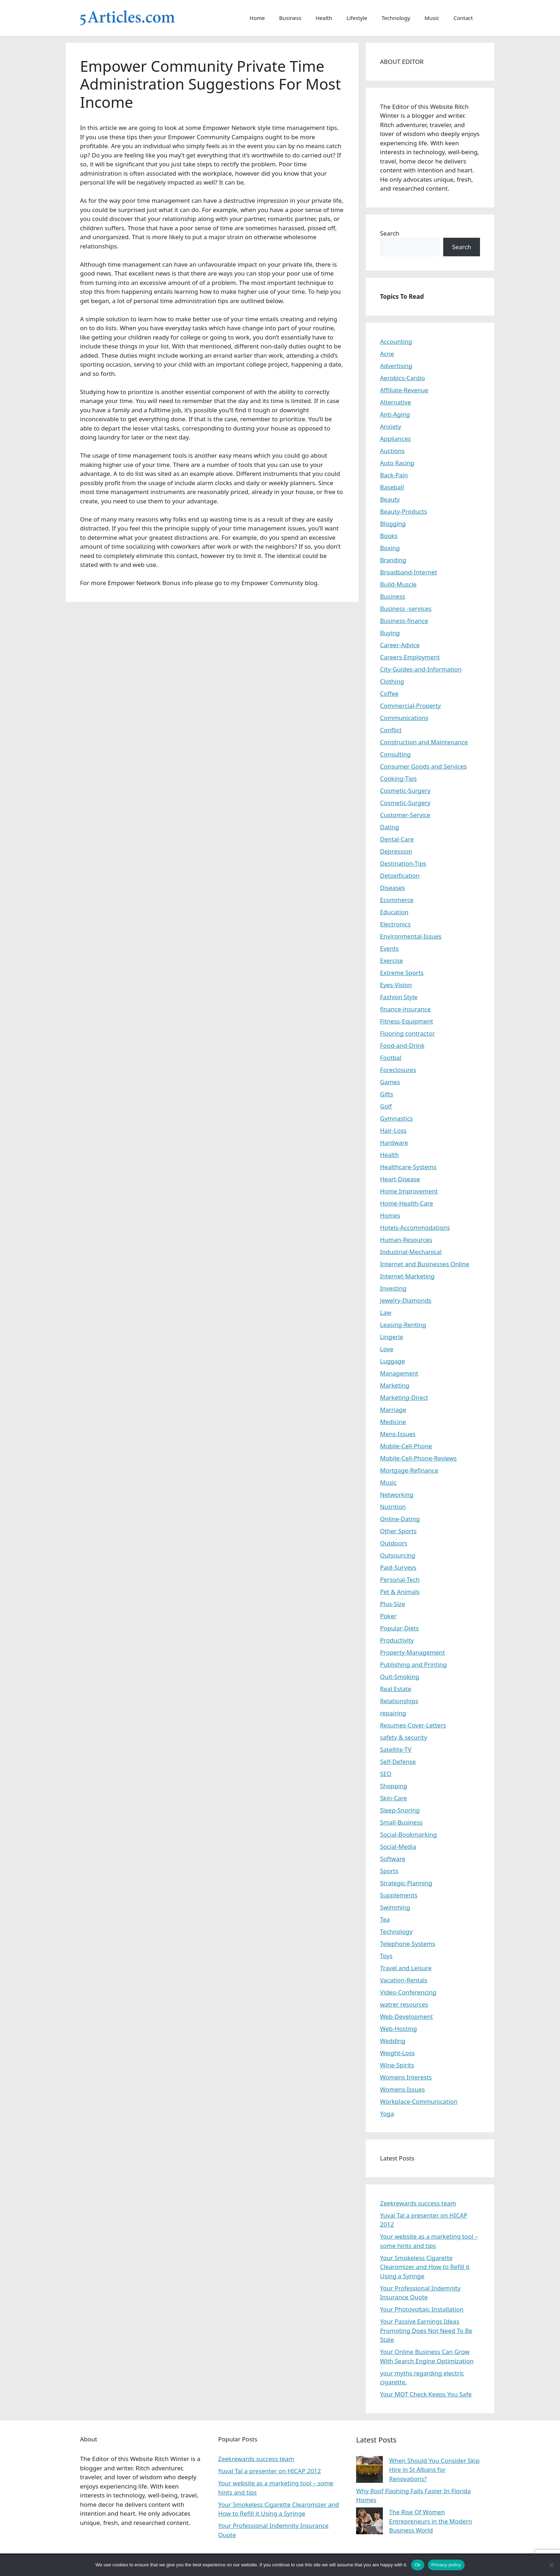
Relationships (399, 1701)
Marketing (394, 1385)
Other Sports (398, 1531)
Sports (389, 1871)
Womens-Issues (402, 2089)
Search (389, 233)
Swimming (395, 1907)
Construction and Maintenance (424, 742)
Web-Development (406, 2016)
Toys (386, 1956)
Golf (386, 1106)
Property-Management (412, 1652)
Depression (396, 851)
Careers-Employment (410, 657)
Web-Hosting (398, 2028)
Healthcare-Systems (408, 1167)
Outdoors (393, 1543)
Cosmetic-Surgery (405, 790)
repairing (393, 1713)
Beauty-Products (403, 511)
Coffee (389, 693)
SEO (385, 1774)
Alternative (395, 402)
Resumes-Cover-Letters (413, 1725)
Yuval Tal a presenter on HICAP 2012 (269, 2471)
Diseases (392, 888)
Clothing (392, 681)
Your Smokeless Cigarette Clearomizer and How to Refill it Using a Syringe (425, 2267)
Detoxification (400, 875)
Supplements (399, 1895)
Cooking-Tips (398, 778)
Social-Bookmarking (408, 1834)
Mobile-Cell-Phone (406, 1446)
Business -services (405, 608)
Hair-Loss (393, 1130)
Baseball (392, 487)
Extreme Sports (402, 972)
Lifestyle (356, 17)
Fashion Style (399, 997)
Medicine (393, 1422)
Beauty (390, 499)
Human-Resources (406, 1240)
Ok (418, 2564)
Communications (404, 718)
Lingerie (391, 1337)
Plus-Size (392, 1604)
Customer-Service (405, 815)
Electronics (395, 924)
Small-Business (401, 1822)
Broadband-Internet (408, 572)
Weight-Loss (397, 2053)
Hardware (394, 1142)
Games (390, 1082)
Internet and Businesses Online (424, 1264)
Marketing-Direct (404, 1397)
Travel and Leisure (406, 1968)
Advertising (396, 366)
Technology (395, 17)
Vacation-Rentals (404, 1980)
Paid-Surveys (398, 1567)
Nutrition (393, 1507)
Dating (389, 827)
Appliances (395, 438)
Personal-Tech (400, 1579)
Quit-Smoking (399, 1676)
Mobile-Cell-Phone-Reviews (418, 1458)
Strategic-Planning (406, 1883)
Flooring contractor (407, 1033)
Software (392, 1859)
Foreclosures (398, 1070)
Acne (387, 353)
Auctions (392, 451)
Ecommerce (397, 900)
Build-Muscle (398, 584)
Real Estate (395, 1689)
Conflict (390, 730)
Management (399, 1373)
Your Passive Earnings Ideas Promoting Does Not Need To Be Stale (426, 2330)
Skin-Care (393, 1798)
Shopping (393, 1786)
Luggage (392, 1361)
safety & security (403, 1737)
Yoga (387, 2113)
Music (432, 17)
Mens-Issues (397, 1434)
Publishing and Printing (413, 1664)
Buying (390, 633)
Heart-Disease (400, 1179)
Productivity (397, 1640)
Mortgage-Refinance (409, 1470)
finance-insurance (405, 1009)
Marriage (393, 1409)
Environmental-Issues (410, 936)
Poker (388, 1616)
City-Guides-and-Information (420, 669)
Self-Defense (398, 1761)
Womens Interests (406, 2077)
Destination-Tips (403, 863)
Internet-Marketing (407, 1276)
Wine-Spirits (397, 2065)
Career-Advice (400, 645)
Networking (397, 1494)
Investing (393, 1288)
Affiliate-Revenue (404, 390)
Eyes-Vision (396, 985)
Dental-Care (397, 839)
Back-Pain (394, 475)
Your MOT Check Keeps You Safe (426, 2394)
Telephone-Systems (407, 1943)
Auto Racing (397, 463)
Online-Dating (400, 1519)
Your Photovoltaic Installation (422, 2309)
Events (389, 948)
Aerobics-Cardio (402, 378)
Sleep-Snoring (400, 1810)
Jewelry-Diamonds (405, 1300)
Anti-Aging (395, 414)
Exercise (391, 960)
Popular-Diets (399, 1628)
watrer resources (404, 2004)
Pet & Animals (400, 1592)
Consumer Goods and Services (423, 766)
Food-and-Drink (402, 1045)
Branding (393, 560)
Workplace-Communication (419, 2101)
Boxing (390, 548)
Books (389, 536)
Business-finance (404, 621)
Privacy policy (446, 2564)
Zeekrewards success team (418, 2203)
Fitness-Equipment (406, 1021)
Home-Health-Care (406, 1203)
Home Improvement (409, 1191)
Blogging (393, 523)
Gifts (386, 1094)
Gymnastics (396, 1118)
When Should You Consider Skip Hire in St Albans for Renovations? (434, 2469)
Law (385, 1312)
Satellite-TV (395, 1749)
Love (386, 1349)
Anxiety (390, 426)
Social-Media (398, 1846)
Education (394, 912)
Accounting (396, 341)
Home (257, 17)
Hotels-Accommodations (415, 1227)
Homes (390, 1215)
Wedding (392, 2041)
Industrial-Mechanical (411, 1252)
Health (324, 17)
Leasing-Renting (403, 1324)
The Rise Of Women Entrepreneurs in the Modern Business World (430, 2521)
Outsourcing (397, 1555)
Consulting (395, 754)
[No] (551, 2565)
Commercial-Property (410, 705)
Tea (385, 1919)
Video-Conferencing (408, 1992)
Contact (463, 17)
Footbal (390, 1057)
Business (290, 17)
